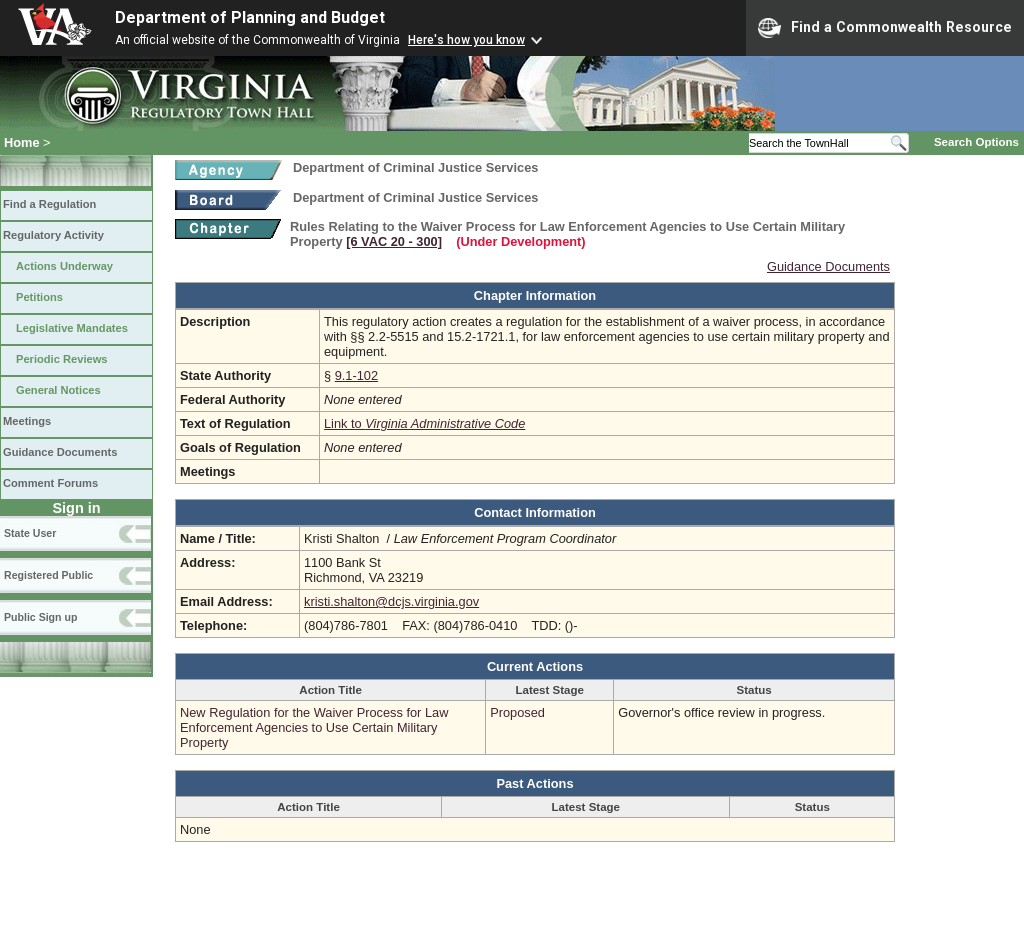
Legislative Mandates (72, 328)
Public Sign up (40, 617)
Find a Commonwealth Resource (885, 28)
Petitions (39, 297)
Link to (424, 423)
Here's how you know (466, 40)
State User (30, 533)
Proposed (517, 712)
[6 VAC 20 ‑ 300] (394, 241)
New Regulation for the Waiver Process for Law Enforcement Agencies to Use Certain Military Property (314, 727)
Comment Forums (50, 483)
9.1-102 (356, 375)
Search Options (976, 142)
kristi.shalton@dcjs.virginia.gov (391, 601)
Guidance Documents (60, 452)
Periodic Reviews (62, 359)
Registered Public (48, 575)
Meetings (27, 421)
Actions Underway (64, 266)
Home (22, 142)
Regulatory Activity (53, 235)
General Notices (58, 390)
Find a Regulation (49, 204)
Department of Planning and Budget (250, 17)
